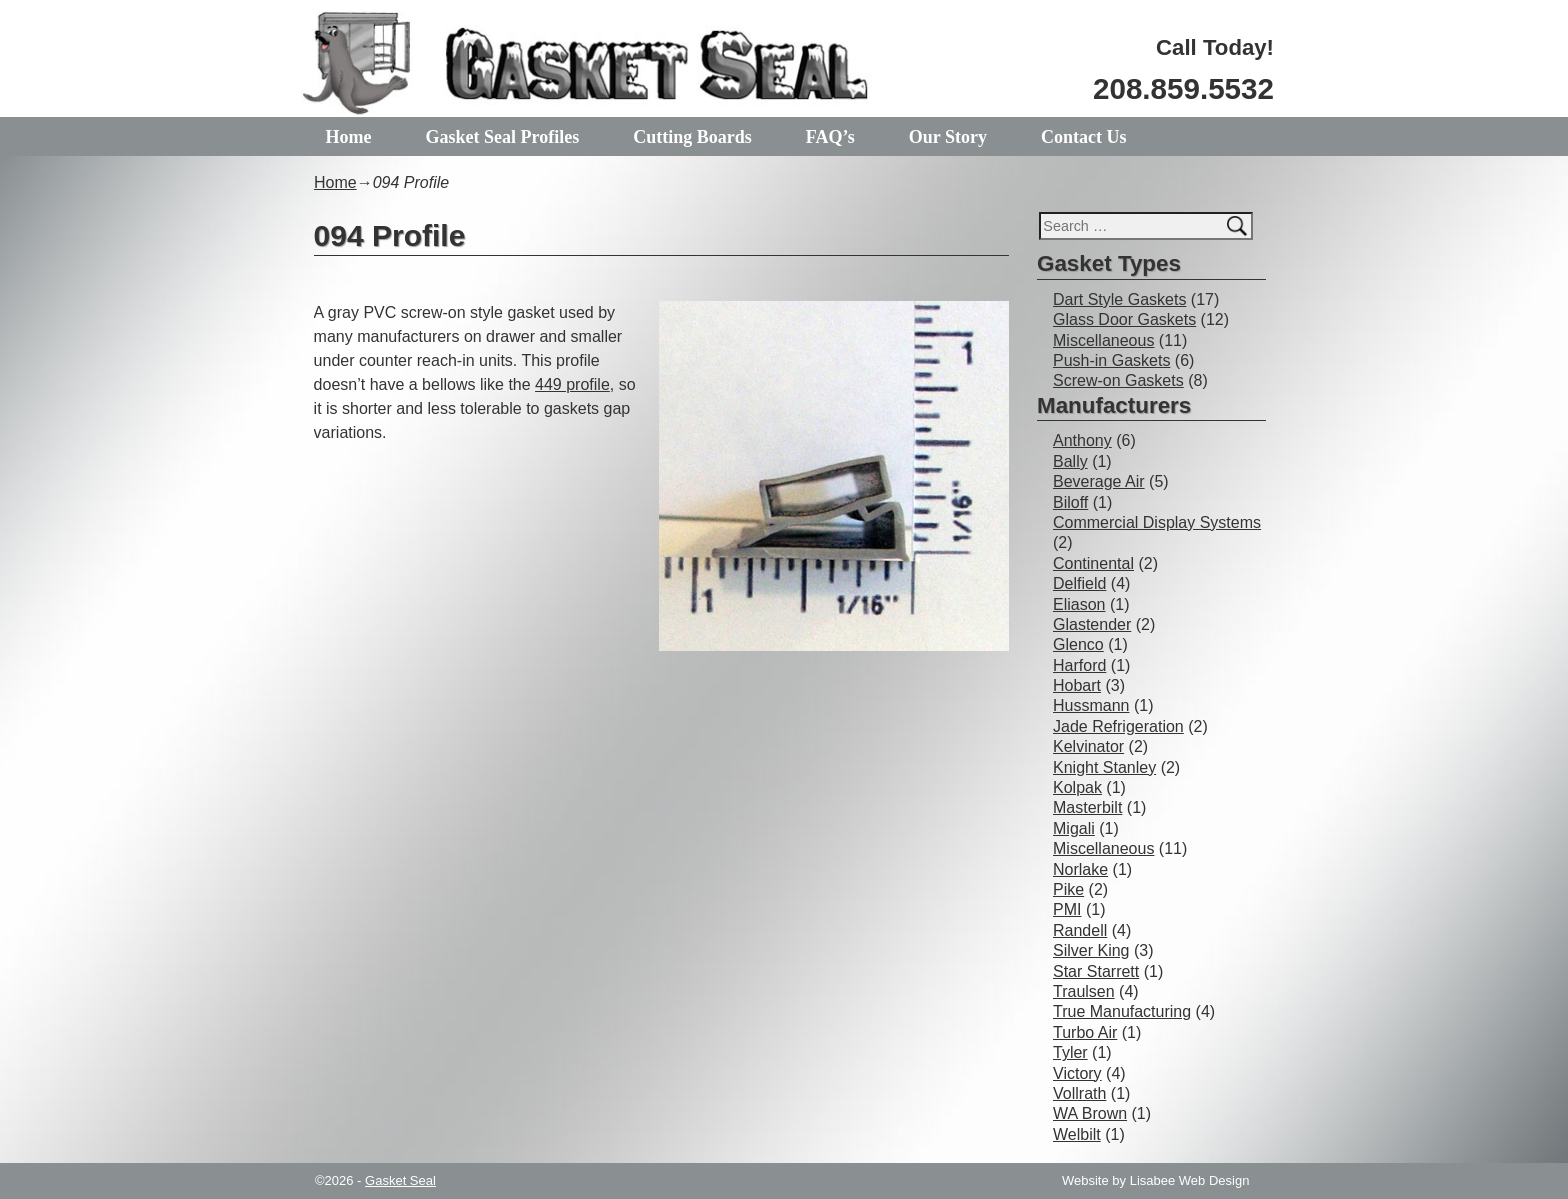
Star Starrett (1096, 971)
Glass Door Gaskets (1124, 319)
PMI (1067, 909)
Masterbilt (1087, 807)
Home (349, 137)
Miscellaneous (1103, 340)
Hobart (1077, 685)
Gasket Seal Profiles (503, 137)
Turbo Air (1085, 1032)
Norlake (1080, 869)
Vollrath (1079, 1093)
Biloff (1070, 502)
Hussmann (1091, 705)
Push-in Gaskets (1111, 360)
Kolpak (1077, 787)
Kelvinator (1088, 746)
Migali (1074, 828)
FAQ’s (832, 137)
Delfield (1079, 583)
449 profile (572, 384)
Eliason (1079, 604)
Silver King (1091, 950)
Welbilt (1077, 1134)
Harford (1079, 665)
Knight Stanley (1104, 767)
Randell (1080, 930)
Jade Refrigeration (1118, 726)
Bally (1070, 461)
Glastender (1092, 624)
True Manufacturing (1122, 1011)
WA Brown (1090, 1113)
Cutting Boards (694, 137)
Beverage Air (1099, 481)
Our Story (951, 137)
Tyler (1070, 1052)
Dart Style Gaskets (1119, 299)
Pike (1068, 889)
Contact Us (1088, 137)
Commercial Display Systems (1157, 522)
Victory (1077, 1073)
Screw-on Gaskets (1118, 380)
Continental (1093, 563)
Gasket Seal (400, 1180)
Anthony (1082, 440)
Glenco (1078, 644)
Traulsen (1084, 991)
